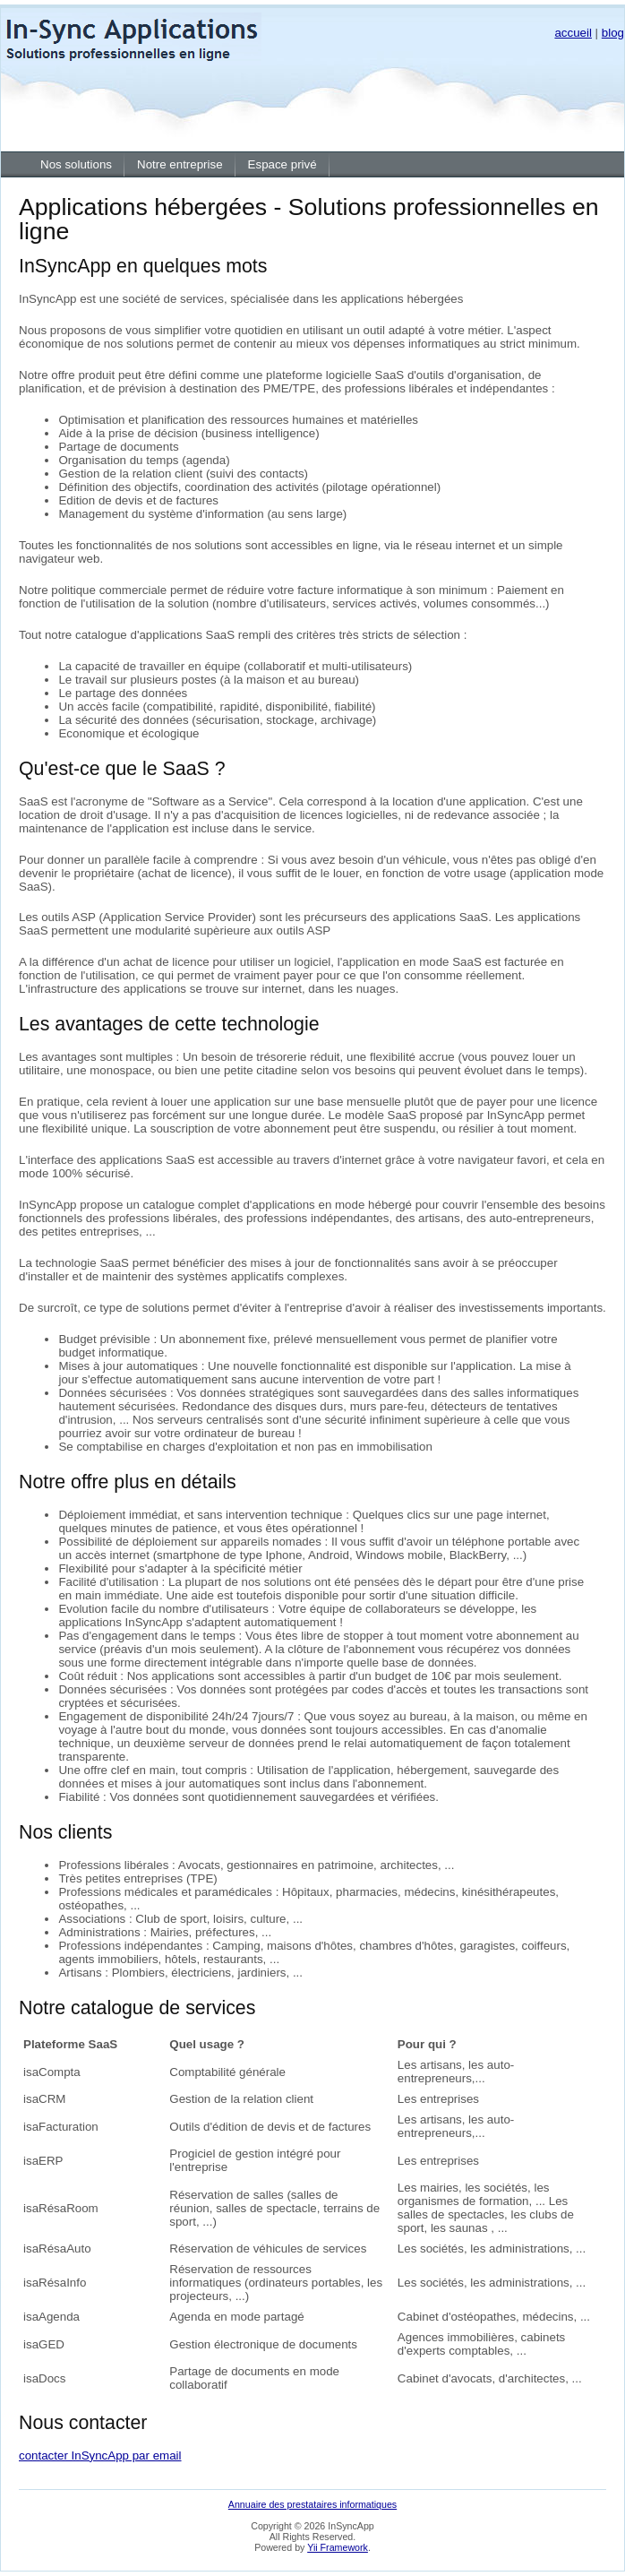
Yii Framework (337, 2547)
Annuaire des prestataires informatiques (312, 2504)
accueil (573, 32)
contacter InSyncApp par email (100, 2455)
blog (613, 32)
